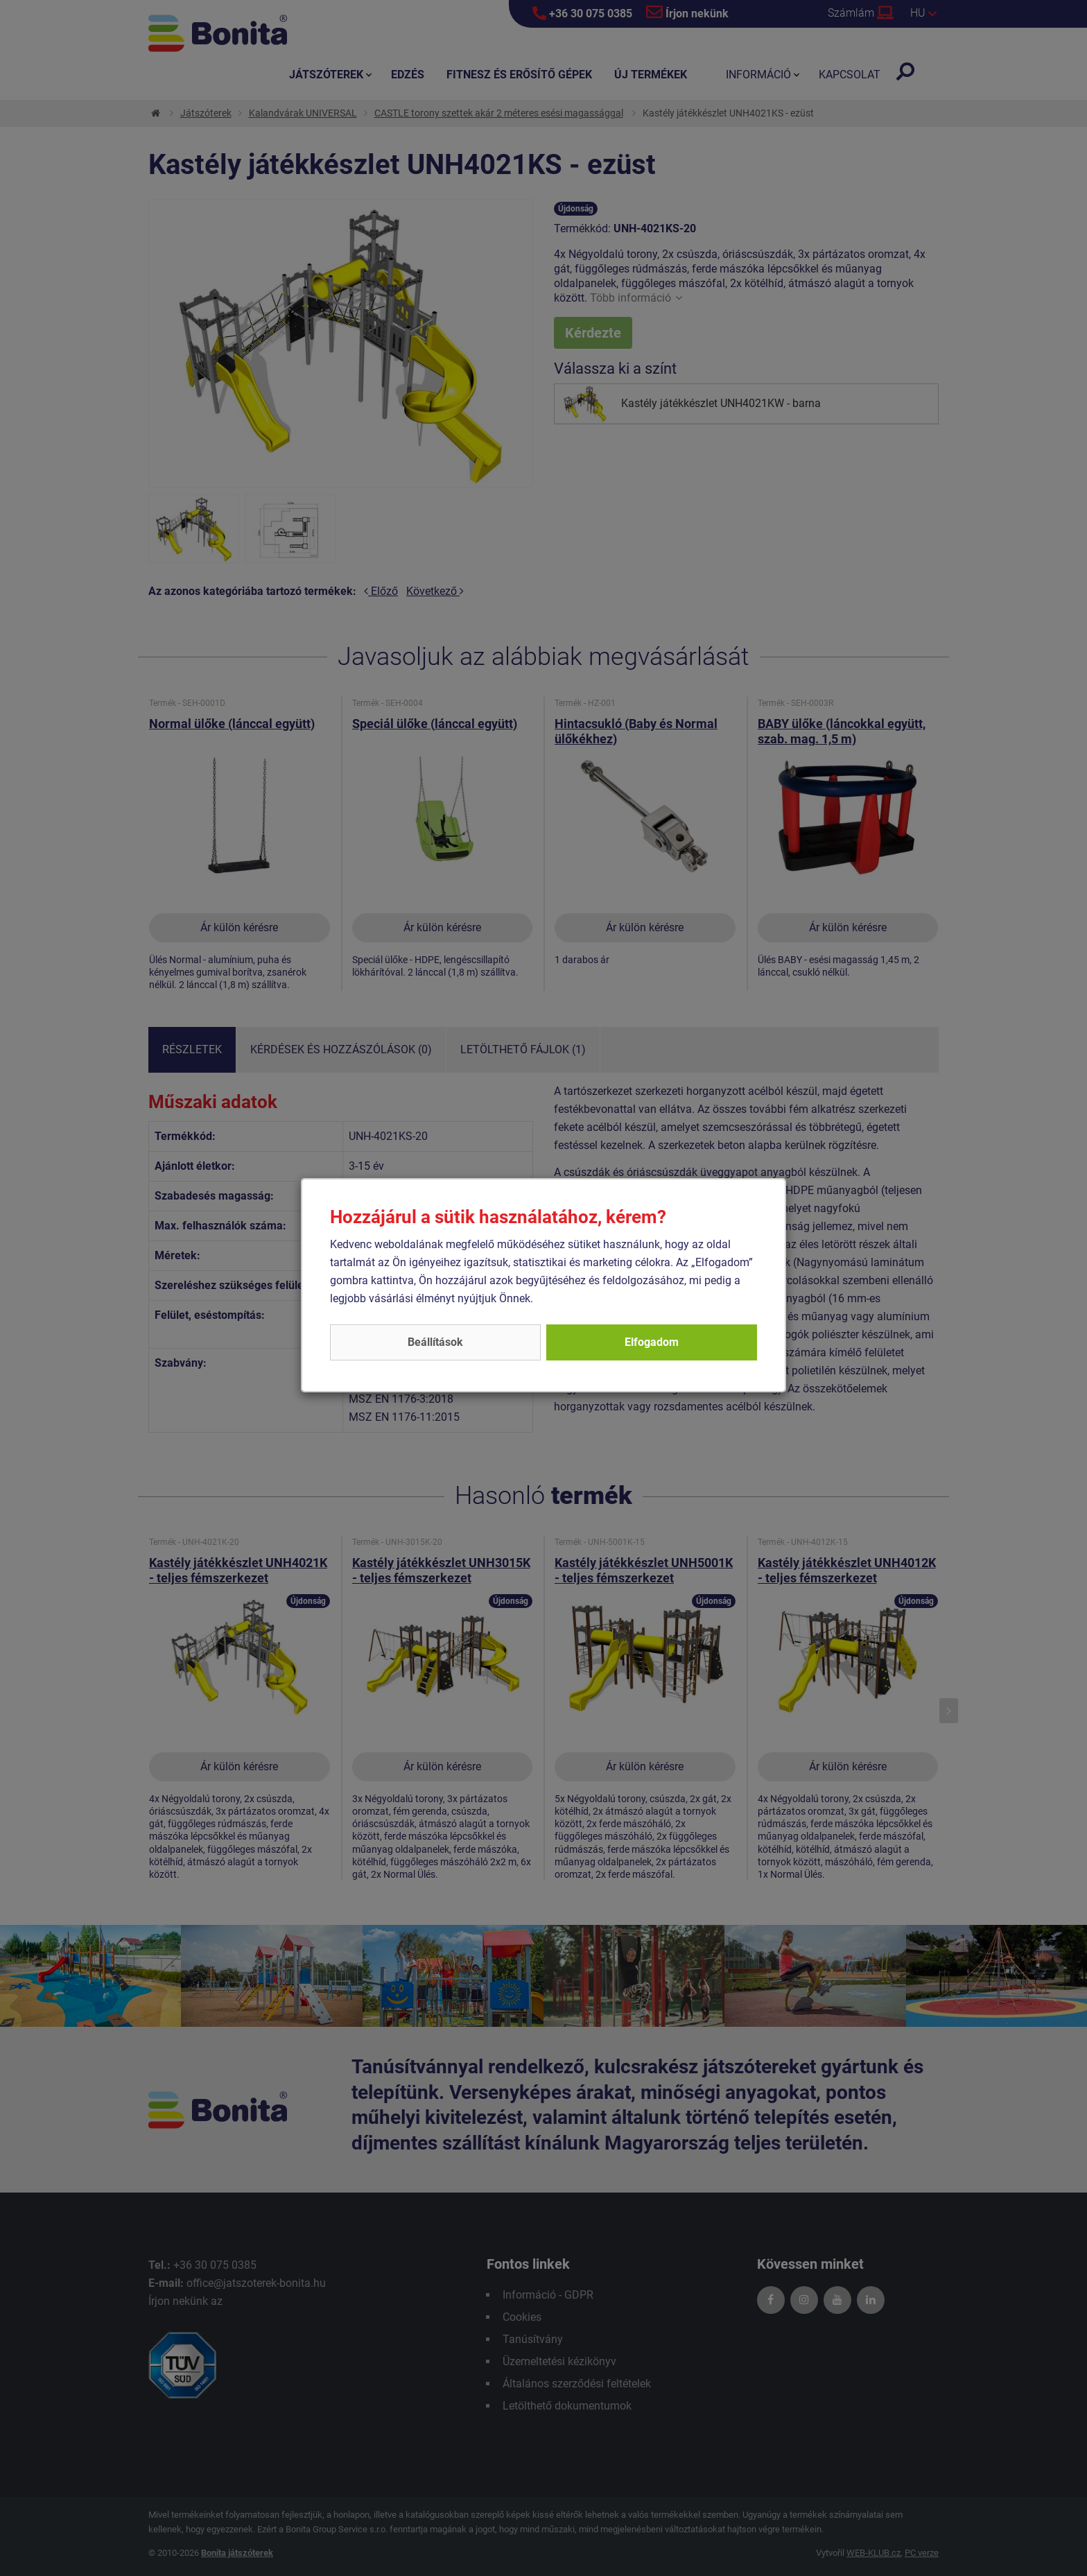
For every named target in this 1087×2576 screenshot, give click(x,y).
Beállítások (435, 1342)
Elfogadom (652, 1342)
